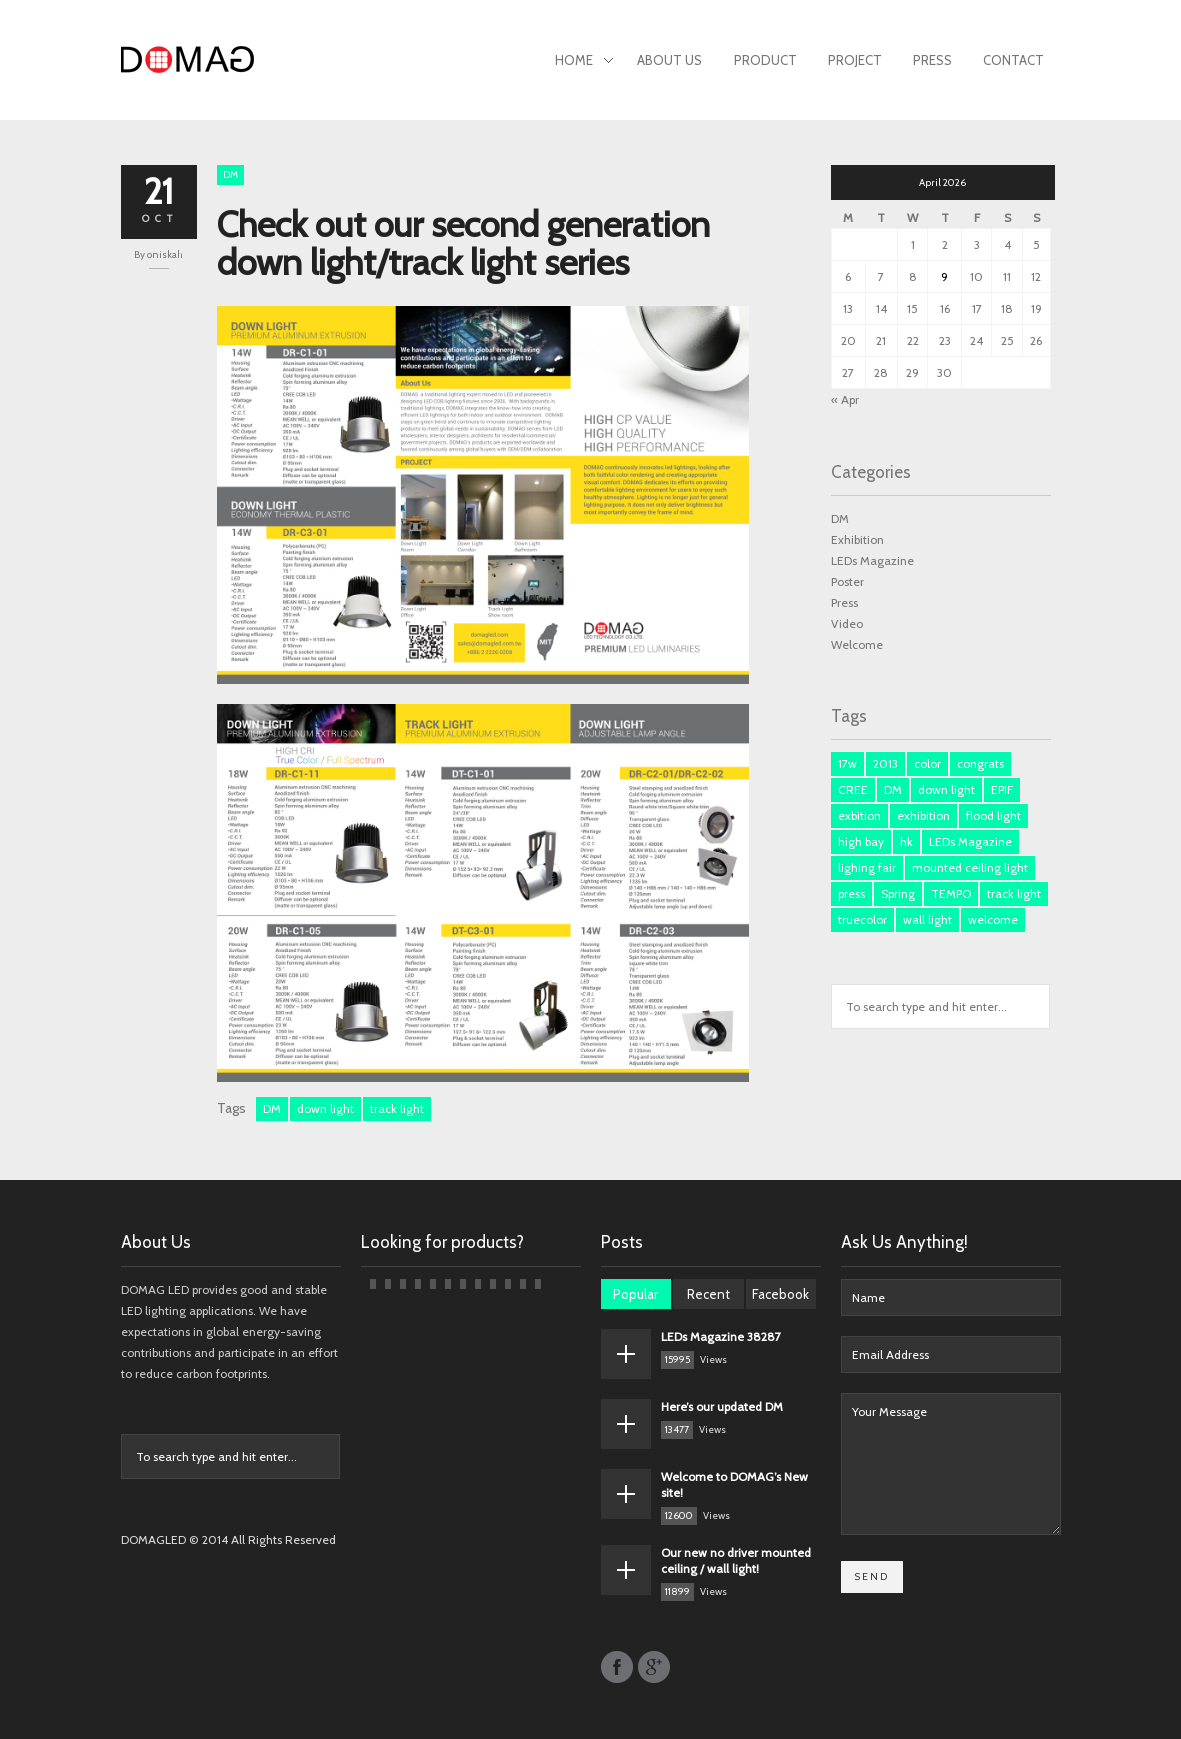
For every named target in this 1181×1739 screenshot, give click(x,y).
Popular (635, 1294)
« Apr (845, 399)
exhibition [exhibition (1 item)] (923, 815)
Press (932, 60)
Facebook (780, 1294)
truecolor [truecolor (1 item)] (862, 919)
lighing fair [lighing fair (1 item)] (867, 867)
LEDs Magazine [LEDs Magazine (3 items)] (970, 841)
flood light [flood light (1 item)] (993, 815)
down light (325, 1108)
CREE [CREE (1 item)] (853, 789)
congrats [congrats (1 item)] (980, 763)
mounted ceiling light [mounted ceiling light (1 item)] (970, 867)
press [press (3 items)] (851, 893)
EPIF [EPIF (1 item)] (1002, 789)
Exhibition (857, 539)
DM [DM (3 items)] (893, 789)
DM (230, 174)
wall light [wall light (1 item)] (927, 919)
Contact (1013, 60)
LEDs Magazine (872, 560)
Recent (708, 1294)
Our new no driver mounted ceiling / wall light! (736, 1560)
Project (855, 60)
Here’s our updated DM (722, 1406)
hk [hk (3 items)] (906, 841)
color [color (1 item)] (927, 763)
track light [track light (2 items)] (1014, 893)
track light (397, 1108)
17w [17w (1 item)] (847, 763)
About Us (669, 60)
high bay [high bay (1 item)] (861, 841)
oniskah (165, 254)
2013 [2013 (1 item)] (885, 763)
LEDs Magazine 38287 (721, 1336)
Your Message (951, 1464)
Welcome (857, 644)
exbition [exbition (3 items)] (859, 815)
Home (584, 62)
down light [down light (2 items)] (946, 789)
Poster (847, 581)
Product (765, 60)
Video (847, 623)
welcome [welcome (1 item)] (993, 919)
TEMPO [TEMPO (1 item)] (951, 893)
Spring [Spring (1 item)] (898, 893)
